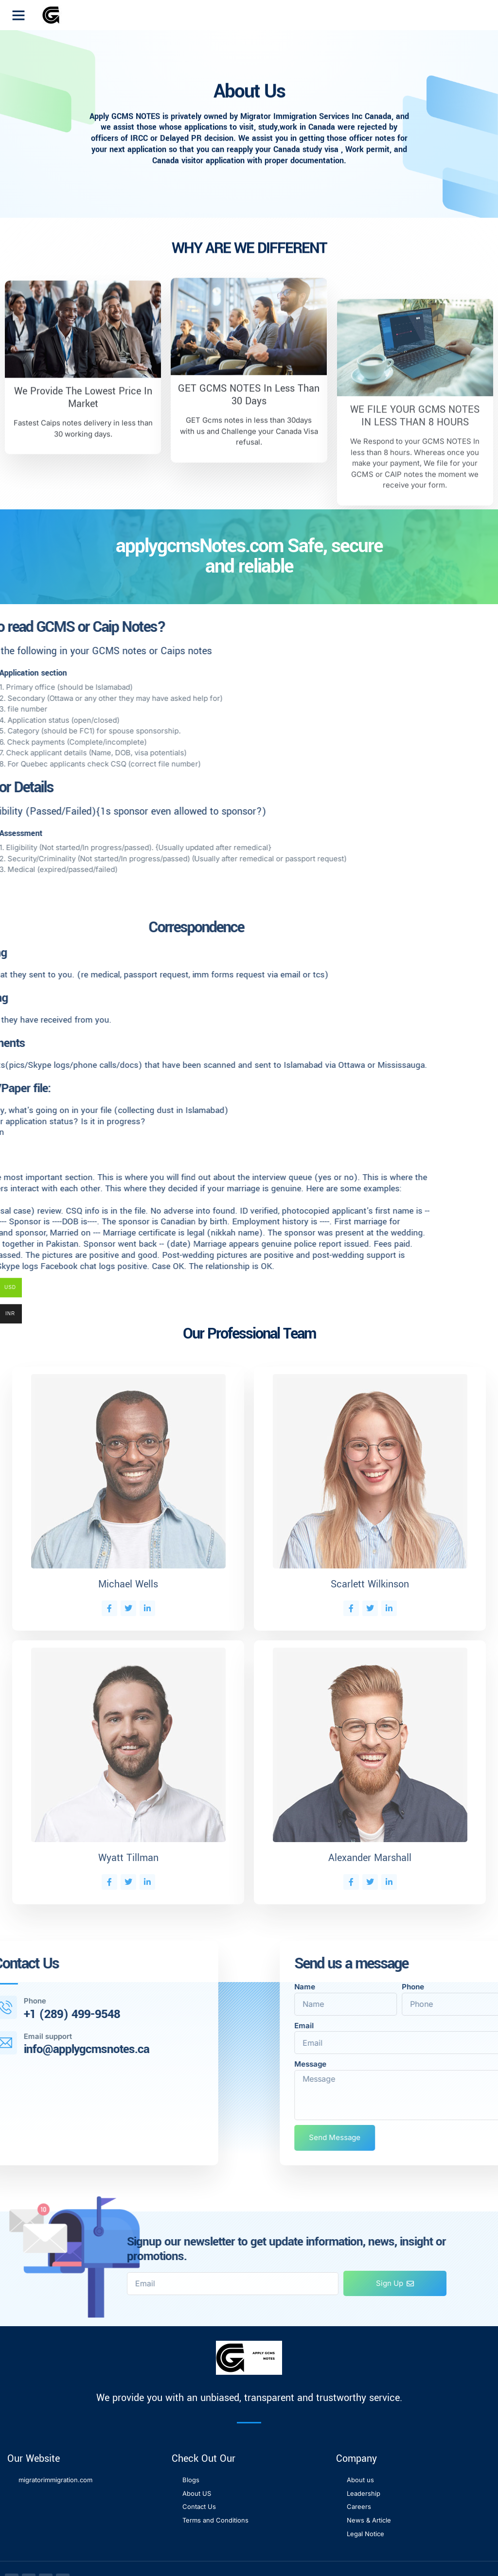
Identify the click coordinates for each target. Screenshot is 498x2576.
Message (464, 2064)
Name (458, 1986)
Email (457, 2025)
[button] (18, 15)
